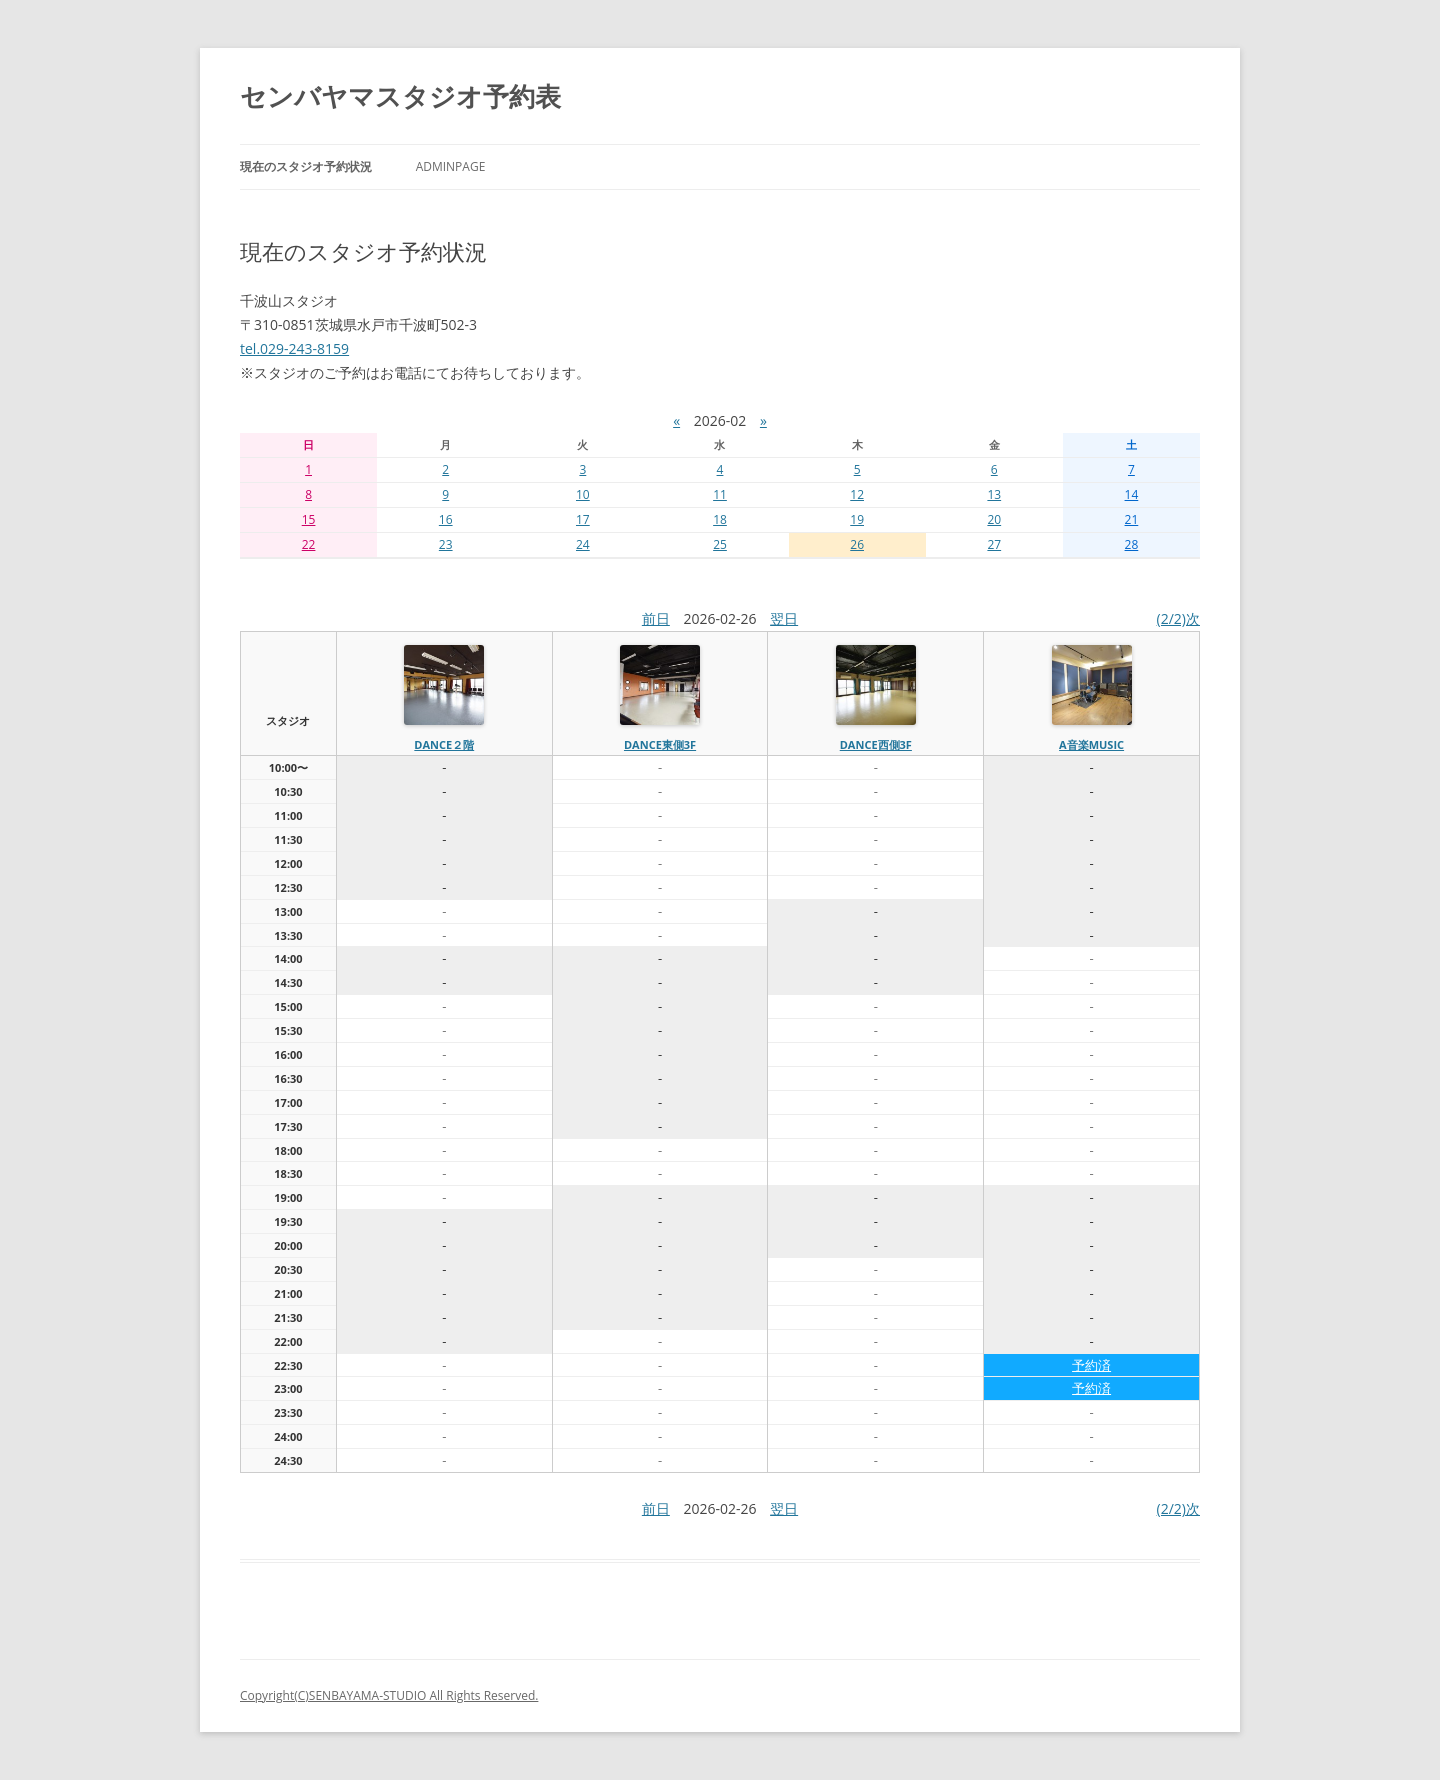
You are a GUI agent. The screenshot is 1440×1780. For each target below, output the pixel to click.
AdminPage (451, 166)
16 (446, 519)
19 (857, 519)
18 (720, 519)
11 (720, 494)
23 (446, 544)
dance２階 (444, 744)
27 (994, 544)
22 (309, 544)
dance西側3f (876, 744)
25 (720, 544)
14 (1132, 494)
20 (994, 519)
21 (1132, 519)
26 (857, 544)
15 (309, 519)
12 (857, 494)
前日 (656, 618)
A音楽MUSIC (1091, 744)
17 (583, 519)
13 (994, 494)
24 (583, 544)
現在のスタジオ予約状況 (306, 166)
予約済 (1091, 1365)
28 (1132, 544)
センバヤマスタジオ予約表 (400, 96)
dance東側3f (660, 744)
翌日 (784, 618)
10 (583, 494)
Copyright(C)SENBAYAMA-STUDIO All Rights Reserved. (389, 1695)
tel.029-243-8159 (294, 348)
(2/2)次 (1178, 618)
